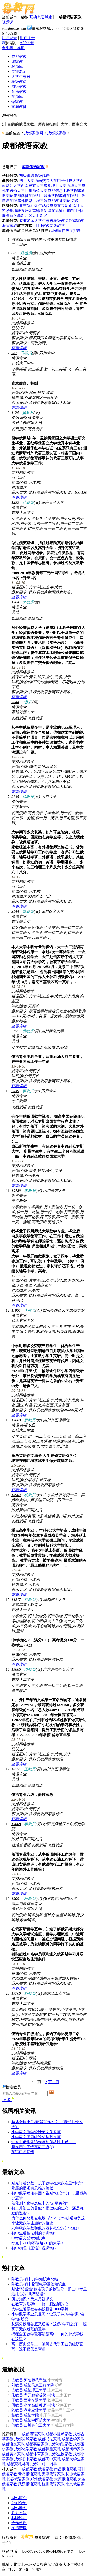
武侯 (46, 206)
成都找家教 (56, 133)
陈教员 (17, 2279)
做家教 (17, 102)
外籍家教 (76, 221)
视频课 (7, 22)
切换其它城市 (41, 17)
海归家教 (9, 226)
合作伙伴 (19, 2523)
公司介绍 (19, 2503)
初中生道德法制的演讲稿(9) (34, 2233)
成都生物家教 (60, 2454)
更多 (75, 201)
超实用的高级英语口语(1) (32, 2147)
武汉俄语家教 (29, 2484)
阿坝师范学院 (29, 2380)
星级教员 (19, 82)
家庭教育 (19, 107)
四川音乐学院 (47, 196)
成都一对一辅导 (43, 2464)
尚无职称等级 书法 (33, 2395)
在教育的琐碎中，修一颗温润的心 (39, 2304)
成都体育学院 (24, 196)
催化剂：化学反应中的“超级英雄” (39, 2203)
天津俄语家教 (53, 2474)
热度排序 (73, 231)
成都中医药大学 (30, 2420)
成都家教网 (33, 133)
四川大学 (26, 181)
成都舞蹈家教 (49, 2449)
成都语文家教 (13, 2444)
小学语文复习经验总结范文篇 (36, 2137)
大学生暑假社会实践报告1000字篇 (39, 2309)
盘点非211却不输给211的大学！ (37, 2243)
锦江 (30, 206)
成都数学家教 (73, 2439)
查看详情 (19, 348)
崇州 (24, 211)
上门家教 (42, 226)
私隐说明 (19, 2518)
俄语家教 (45, 2469)
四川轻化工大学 (30, 2425)
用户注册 (27, 38)
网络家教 (19, 87)
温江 (76, 206)
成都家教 (19, 57)
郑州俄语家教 (41, 2479)
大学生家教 (20, 77)
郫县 (40, 211)
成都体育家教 (37, 2454)
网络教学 (57, 226)
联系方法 (19, 2513)
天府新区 (39, 216)
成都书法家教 (49, 2439)
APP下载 (27, 43)
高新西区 (24, 216)
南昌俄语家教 (65, 2469)
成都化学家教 (25, 2449)
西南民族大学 (32, 186)
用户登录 (9, 38)
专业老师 (19, 72)
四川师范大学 (36, 191)
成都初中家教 (25, 2459)
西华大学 (74, 186)
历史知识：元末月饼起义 (32, 2299)
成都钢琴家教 (73, 2449)
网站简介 (19, 2498)
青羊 (23, 206)
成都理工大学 (55, 186)
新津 (47, 211)
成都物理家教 (60, 2444)
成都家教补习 (18, 2464)
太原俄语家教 (65, 2479)
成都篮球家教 (25, 2439)
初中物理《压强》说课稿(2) (34, 2248)
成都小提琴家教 (59, 2434)
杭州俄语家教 (53, 2484)
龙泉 (61, 206)
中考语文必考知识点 (28, 2238)
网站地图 (19, 2508)
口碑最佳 (58, 231)
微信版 (9, 43)
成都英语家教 (37, 2444)
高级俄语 (42, 176)
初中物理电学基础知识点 (45, 2284)
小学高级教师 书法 (33, 2405)
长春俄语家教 (18, 2479)
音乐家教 (19, 92)
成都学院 (66, 196)
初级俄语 (26, 176)
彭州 (9, 211)
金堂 (32, 211)
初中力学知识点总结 (41, 2279)
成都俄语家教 (33, 2434)
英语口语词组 (22, 2152)
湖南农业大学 (29, 2410)
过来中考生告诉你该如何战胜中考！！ (43, 2142)
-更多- (7, 2100)
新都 (68, 206)
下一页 (53, 2082)
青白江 (72, 211)
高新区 (11, 216)
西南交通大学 (45, 181)
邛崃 (17, 211)
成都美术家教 (13, 2454)
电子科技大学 (68, 181)
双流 (55, 211)
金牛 (38, 206)
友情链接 (19, 2528)
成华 (53, 206)
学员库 (17, 97)
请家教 (17, 62)
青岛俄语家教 (29, 2474)
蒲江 (62, 211)
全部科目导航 (13, 48)
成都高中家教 (49, 2459)
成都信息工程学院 (62, 191)
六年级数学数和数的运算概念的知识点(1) (45, 2228)
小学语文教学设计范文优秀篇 (36, 2132)
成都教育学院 (58, 201)
